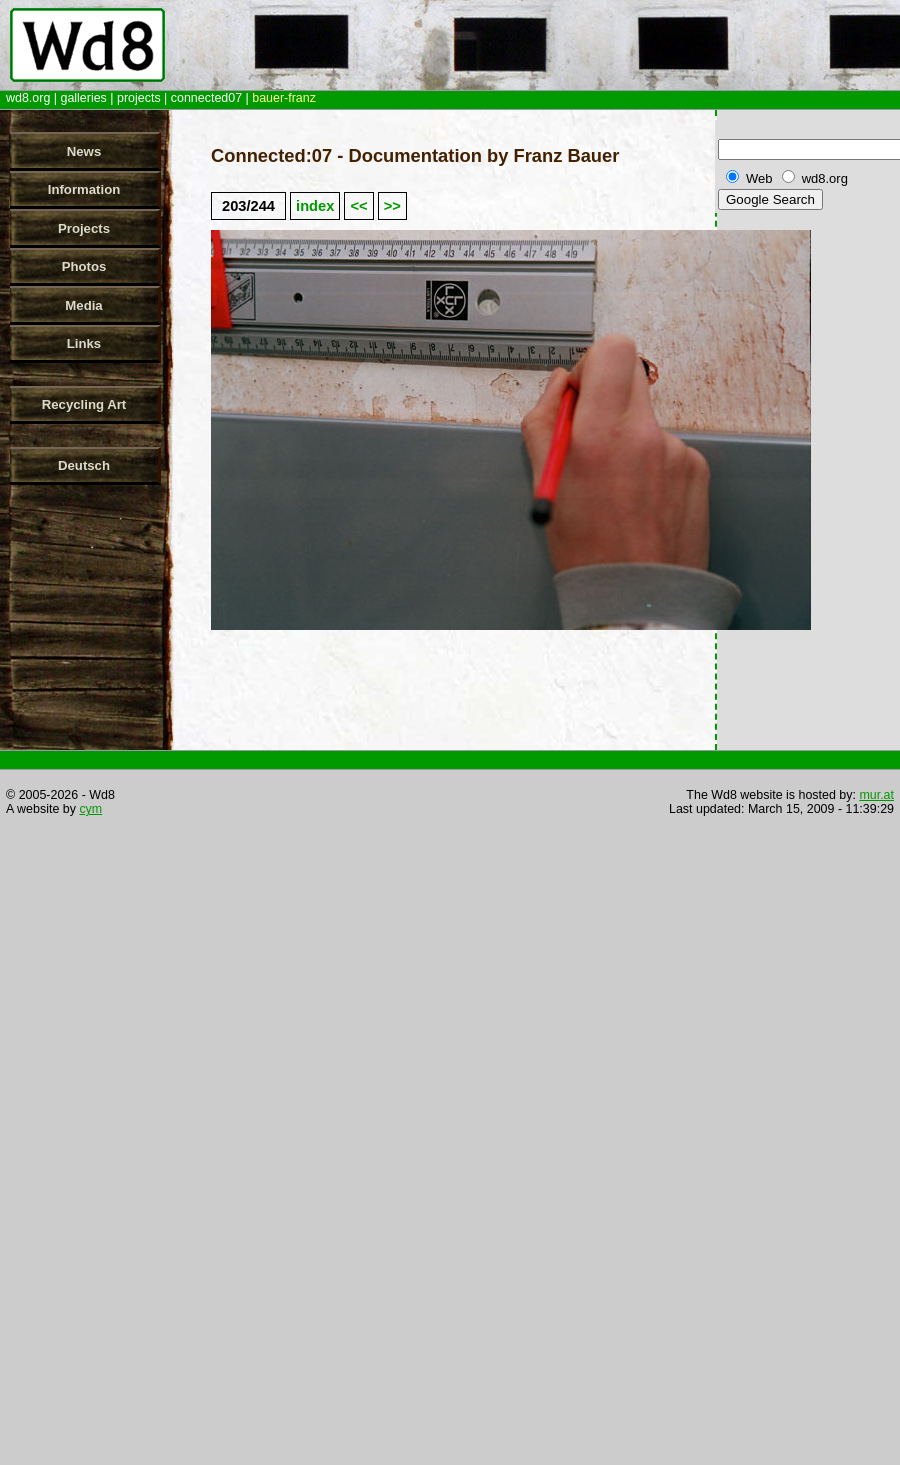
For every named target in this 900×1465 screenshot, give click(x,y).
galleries (83, 98)
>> (392, 206)
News (84, 151)
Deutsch (84, 465)
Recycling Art (84, 404)
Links (84, 343)
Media (83, 305)
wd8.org (28, 98)
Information (84, 189)
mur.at (876, 795)
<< (358, 206)
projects (139, 98)
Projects (84, 228)
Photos (84, 266)
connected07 (206, 98)
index (315, 206)
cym (90, 809)
